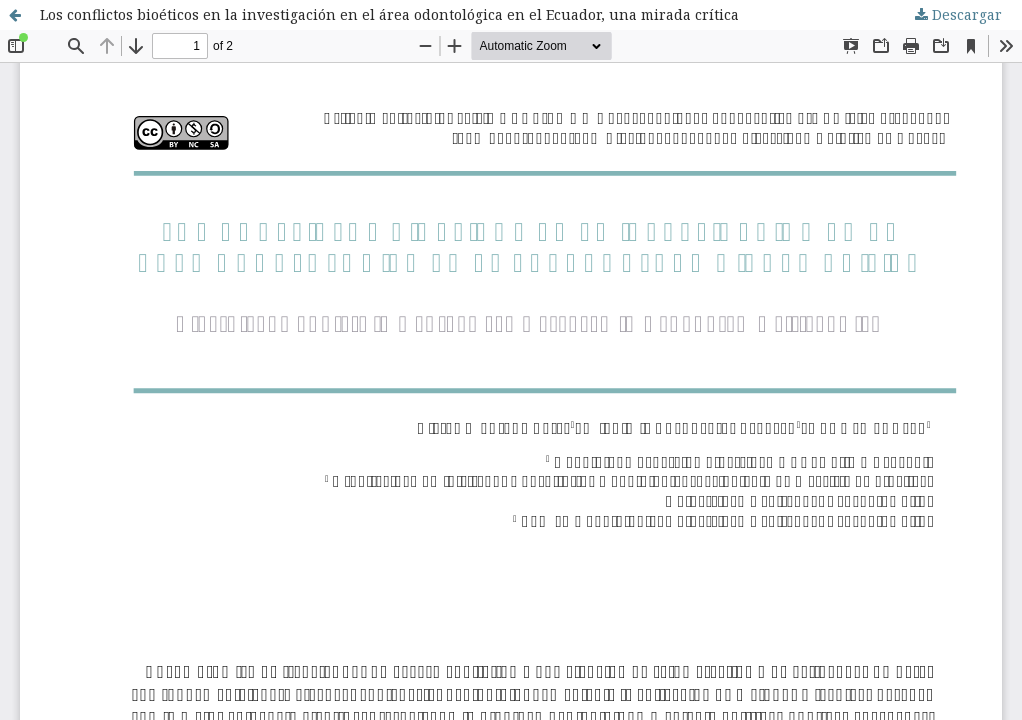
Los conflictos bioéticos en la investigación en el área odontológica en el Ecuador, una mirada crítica (389, 14)
